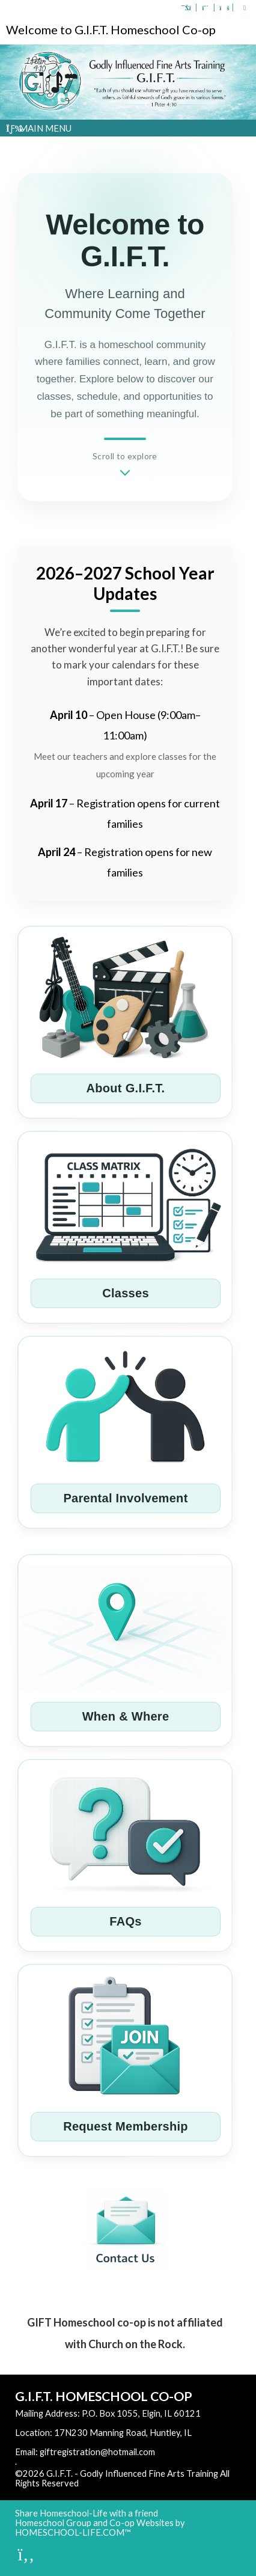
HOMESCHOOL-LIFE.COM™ (73, 2532)
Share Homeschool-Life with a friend (86, 2513)
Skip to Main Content (131, 2483)
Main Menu (39, 128)
